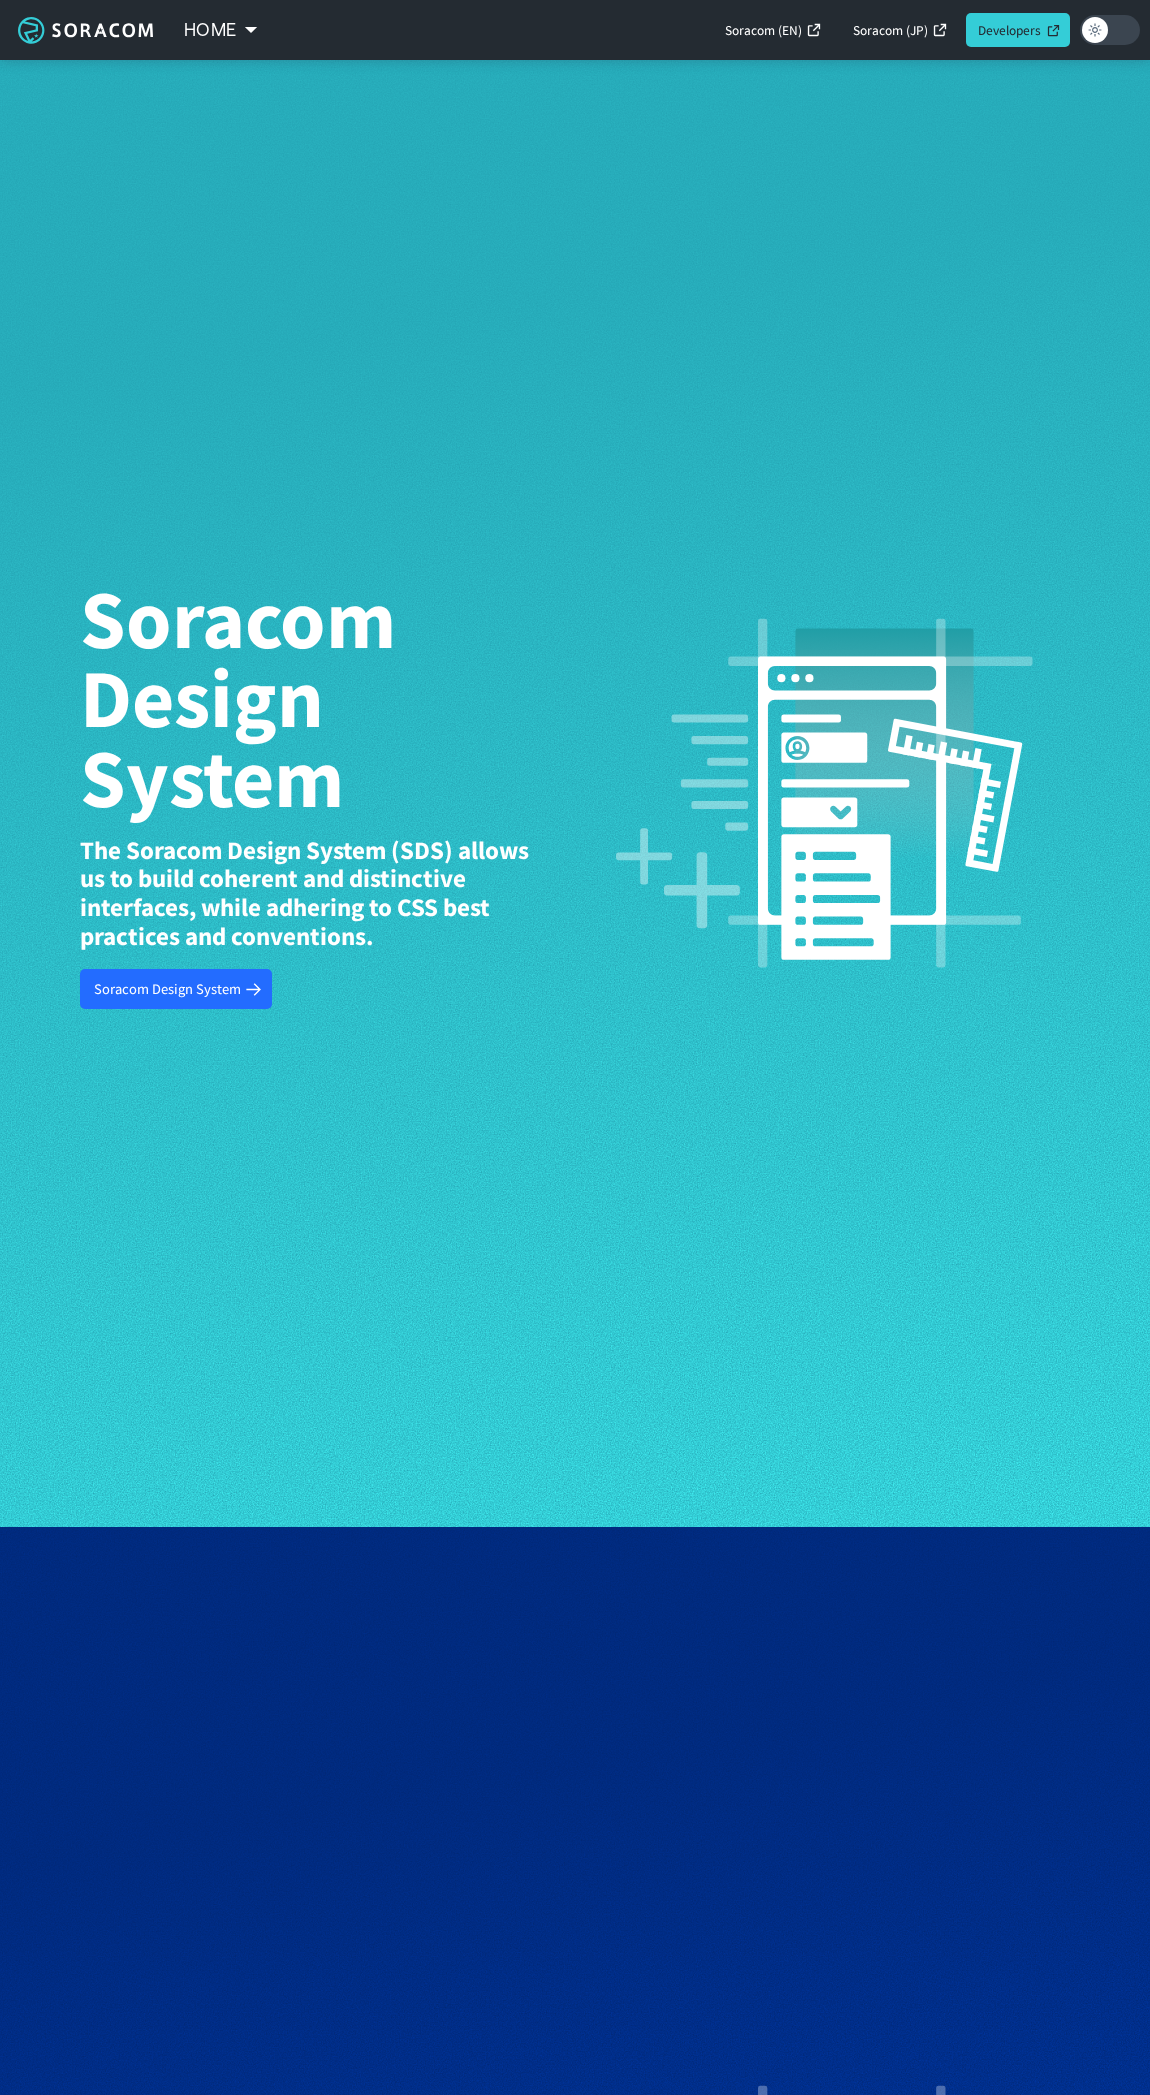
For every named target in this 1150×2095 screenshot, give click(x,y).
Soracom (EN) (763, 29)
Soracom (85, 30)
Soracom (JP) (890, 29)
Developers (1009, 29)
